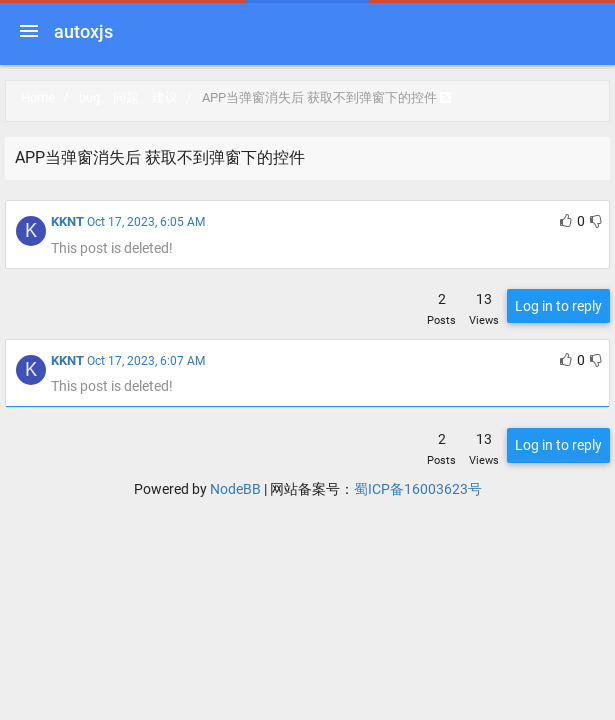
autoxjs (83, 31)
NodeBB (235, 489)
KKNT (67, 221)
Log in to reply (558, 306)
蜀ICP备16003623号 (418, 489)
